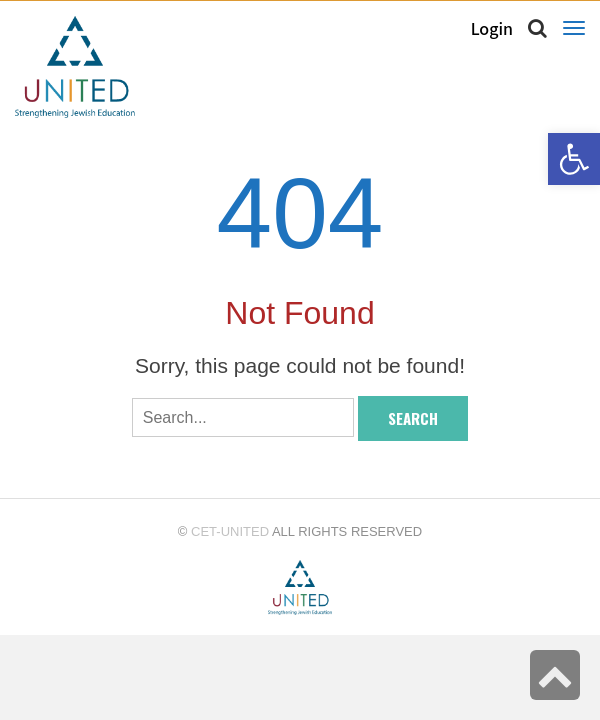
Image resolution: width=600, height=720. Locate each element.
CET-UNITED (230, 531)
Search (413, 418)
